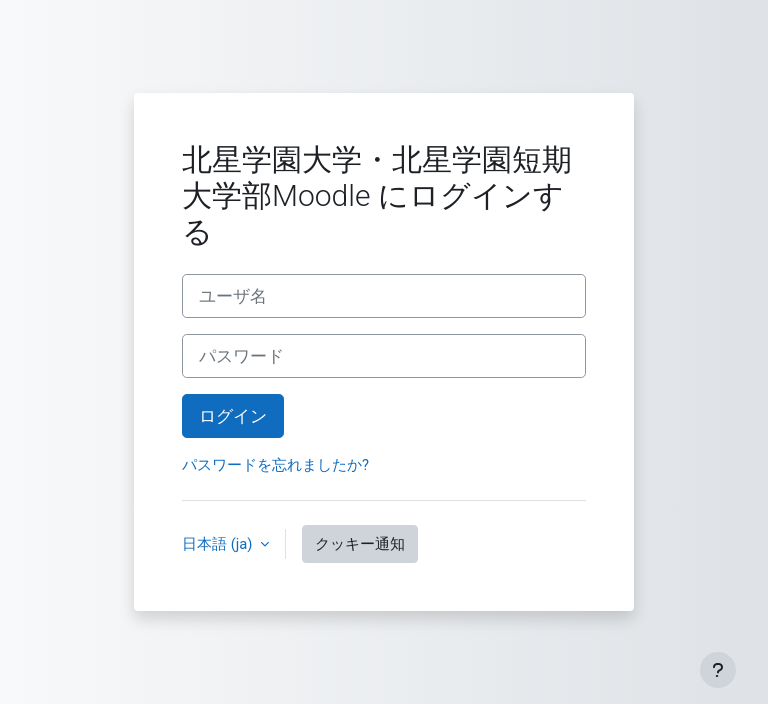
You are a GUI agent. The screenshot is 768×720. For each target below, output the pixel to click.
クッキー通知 (360, 544)
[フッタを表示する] (718, 670)
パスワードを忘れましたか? (275, 465)
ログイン (233, 416)
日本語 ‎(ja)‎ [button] (219, 544)
